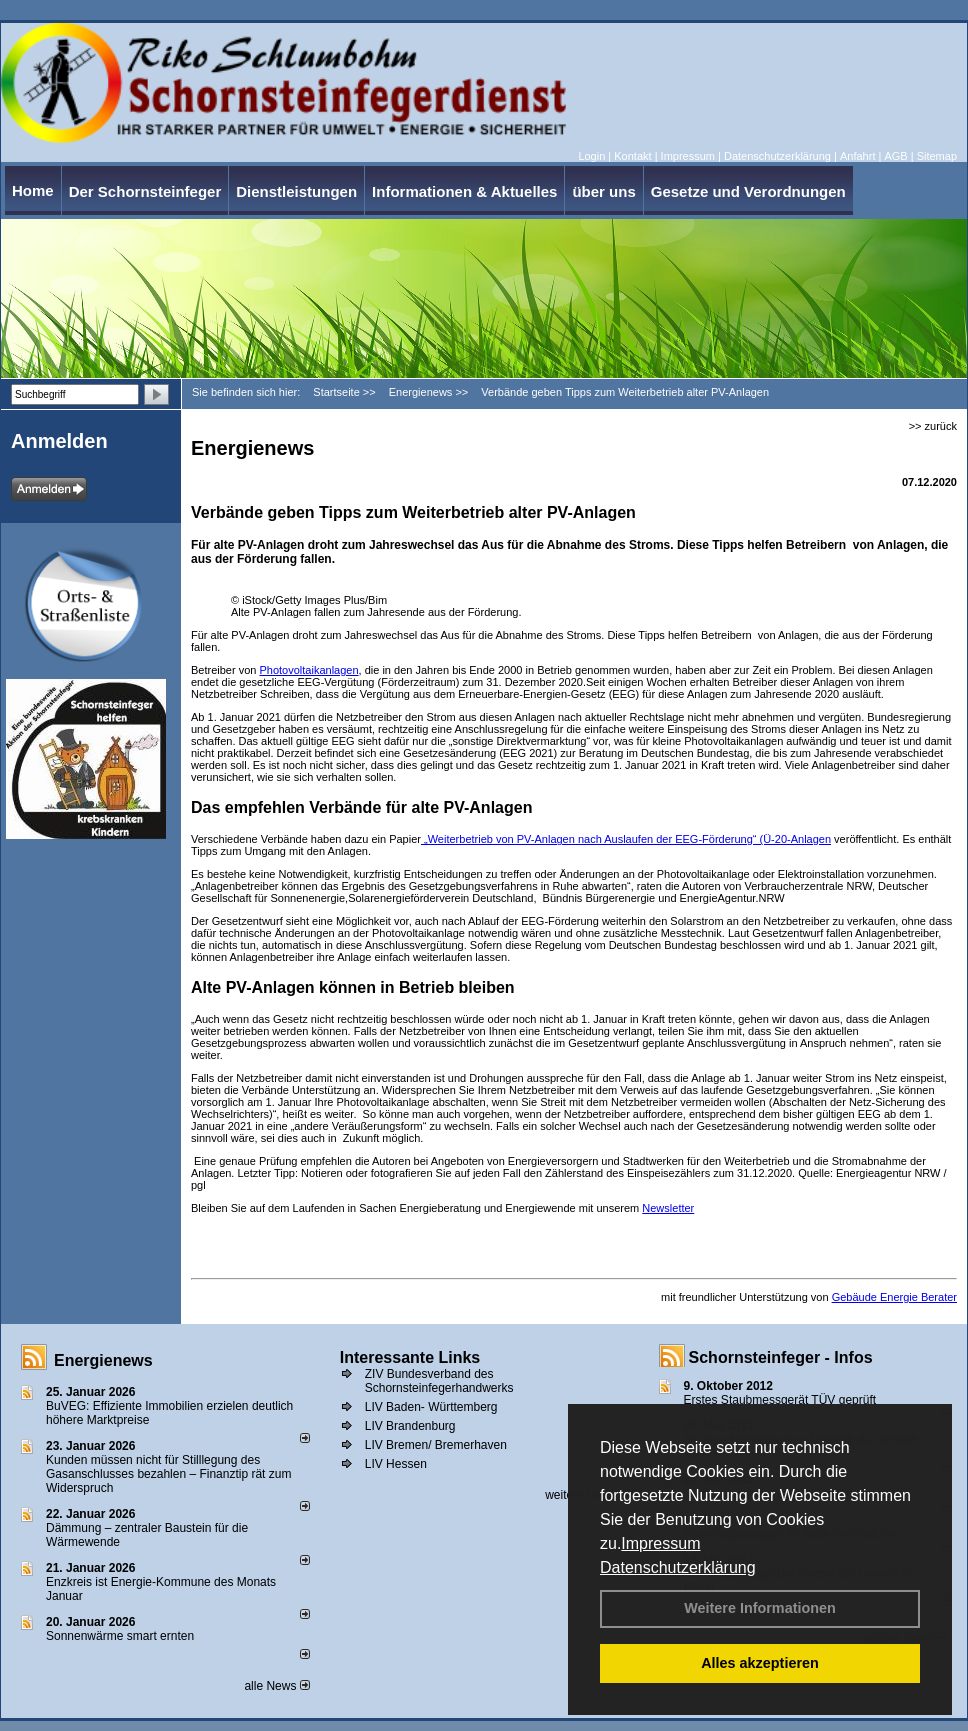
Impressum (660, 1543)
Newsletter (668, 1208)
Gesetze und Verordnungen (748, 191)
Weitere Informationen (760, 1608)
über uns (603, 191)
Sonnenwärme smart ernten (120, 1636)
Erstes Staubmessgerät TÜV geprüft (780, 1400)
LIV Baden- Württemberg (431, 1407)
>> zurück (933, 426)
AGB (895, 156)
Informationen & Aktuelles (464, 191)
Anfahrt (857, 156)
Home (33, 190)
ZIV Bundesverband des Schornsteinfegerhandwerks (439, 1381)
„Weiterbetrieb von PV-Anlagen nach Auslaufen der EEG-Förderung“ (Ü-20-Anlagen (626, 839)
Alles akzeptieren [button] (760, 1663)
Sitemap (937, 156)
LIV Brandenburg (410, 1426)
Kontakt (632, 156)
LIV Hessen (396, 1464)
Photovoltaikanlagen (308, 670)
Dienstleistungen (296, 191)
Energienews (103, 1360)
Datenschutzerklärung (678, 1567)
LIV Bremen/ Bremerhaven (436, 1445)
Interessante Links (410, 1357)
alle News (276, 1686)
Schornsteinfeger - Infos (781, 1357)
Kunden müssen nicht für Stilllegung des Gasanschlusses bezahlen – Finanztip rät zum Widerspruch (168, 1474)
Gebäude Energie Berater (894, 1297)
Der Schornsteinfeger (145, 191)
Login (591, 156)
